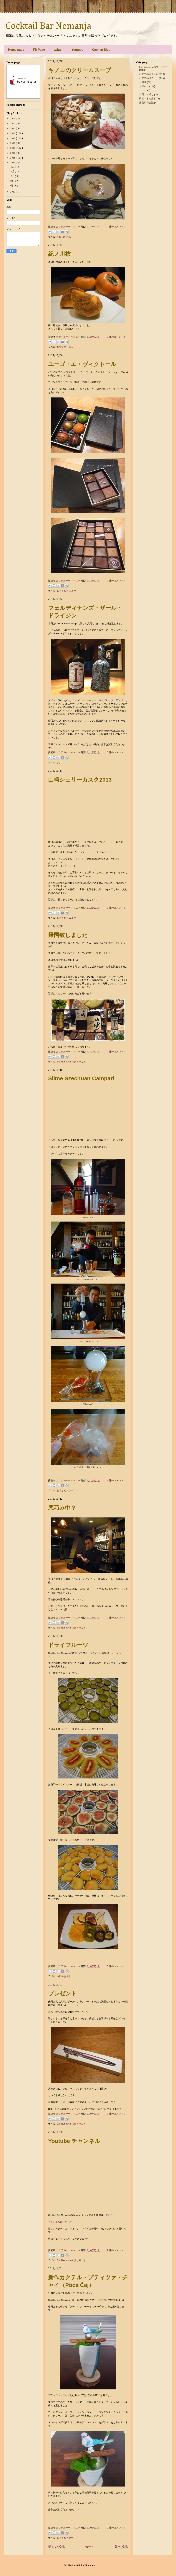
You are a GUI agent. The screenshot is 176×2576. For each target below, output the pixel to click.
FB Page (39, 49)
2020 (13, 133)
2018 (13, 143)
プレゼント (62, 1993)
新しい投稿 (56, 2547)
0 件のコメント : (116, 226)
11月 (12, 171)
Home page (16, 49)
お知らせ (144, 86)
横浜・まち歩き (147, 98)
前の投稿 (121, 2547)
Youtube (77, 49)
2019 (13, 138)
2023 (13, 119)
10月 (12, 176)
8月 (11, 186)
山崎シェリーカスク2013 (80, 780)
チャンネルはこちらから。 (62, 2221)
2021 (13, 128)
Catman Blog (101, 49)
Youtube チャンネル (74, 2141)
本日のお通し (64, 236)
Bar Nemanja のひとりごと (71, 1061)
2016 (13, 153)
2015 (13, 158)
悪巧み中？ (62, 1508)
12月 (12, 167)
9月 (11, 181)
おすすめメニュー (66, 346)
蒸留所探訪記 (146, 103)
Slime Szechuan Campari (81, 1078)
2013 (13, 192)
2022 (13, 124)
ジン (59, 762)
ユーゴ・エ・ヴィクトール (82, 364)
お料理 (142, 82)
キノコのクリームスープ (79, 70)
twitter (58, 49)
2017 (13, 148)
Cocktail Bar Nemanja (48, 26)
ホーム (90, 2547)
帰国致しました (68, 935)
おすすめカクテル (66, 1490)
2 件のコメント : (116, 1480)
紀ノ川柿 (59, 254)
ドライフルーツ (68, 1645)
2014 (13, 163)
